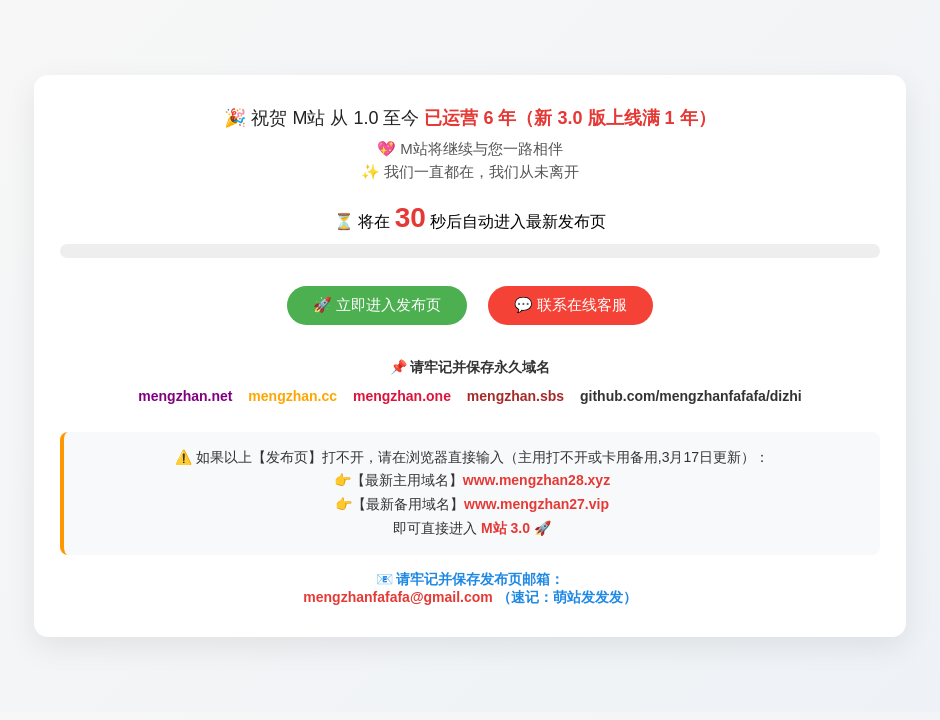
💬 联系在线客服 (570, 304)
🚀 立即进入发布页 (377, 304)
